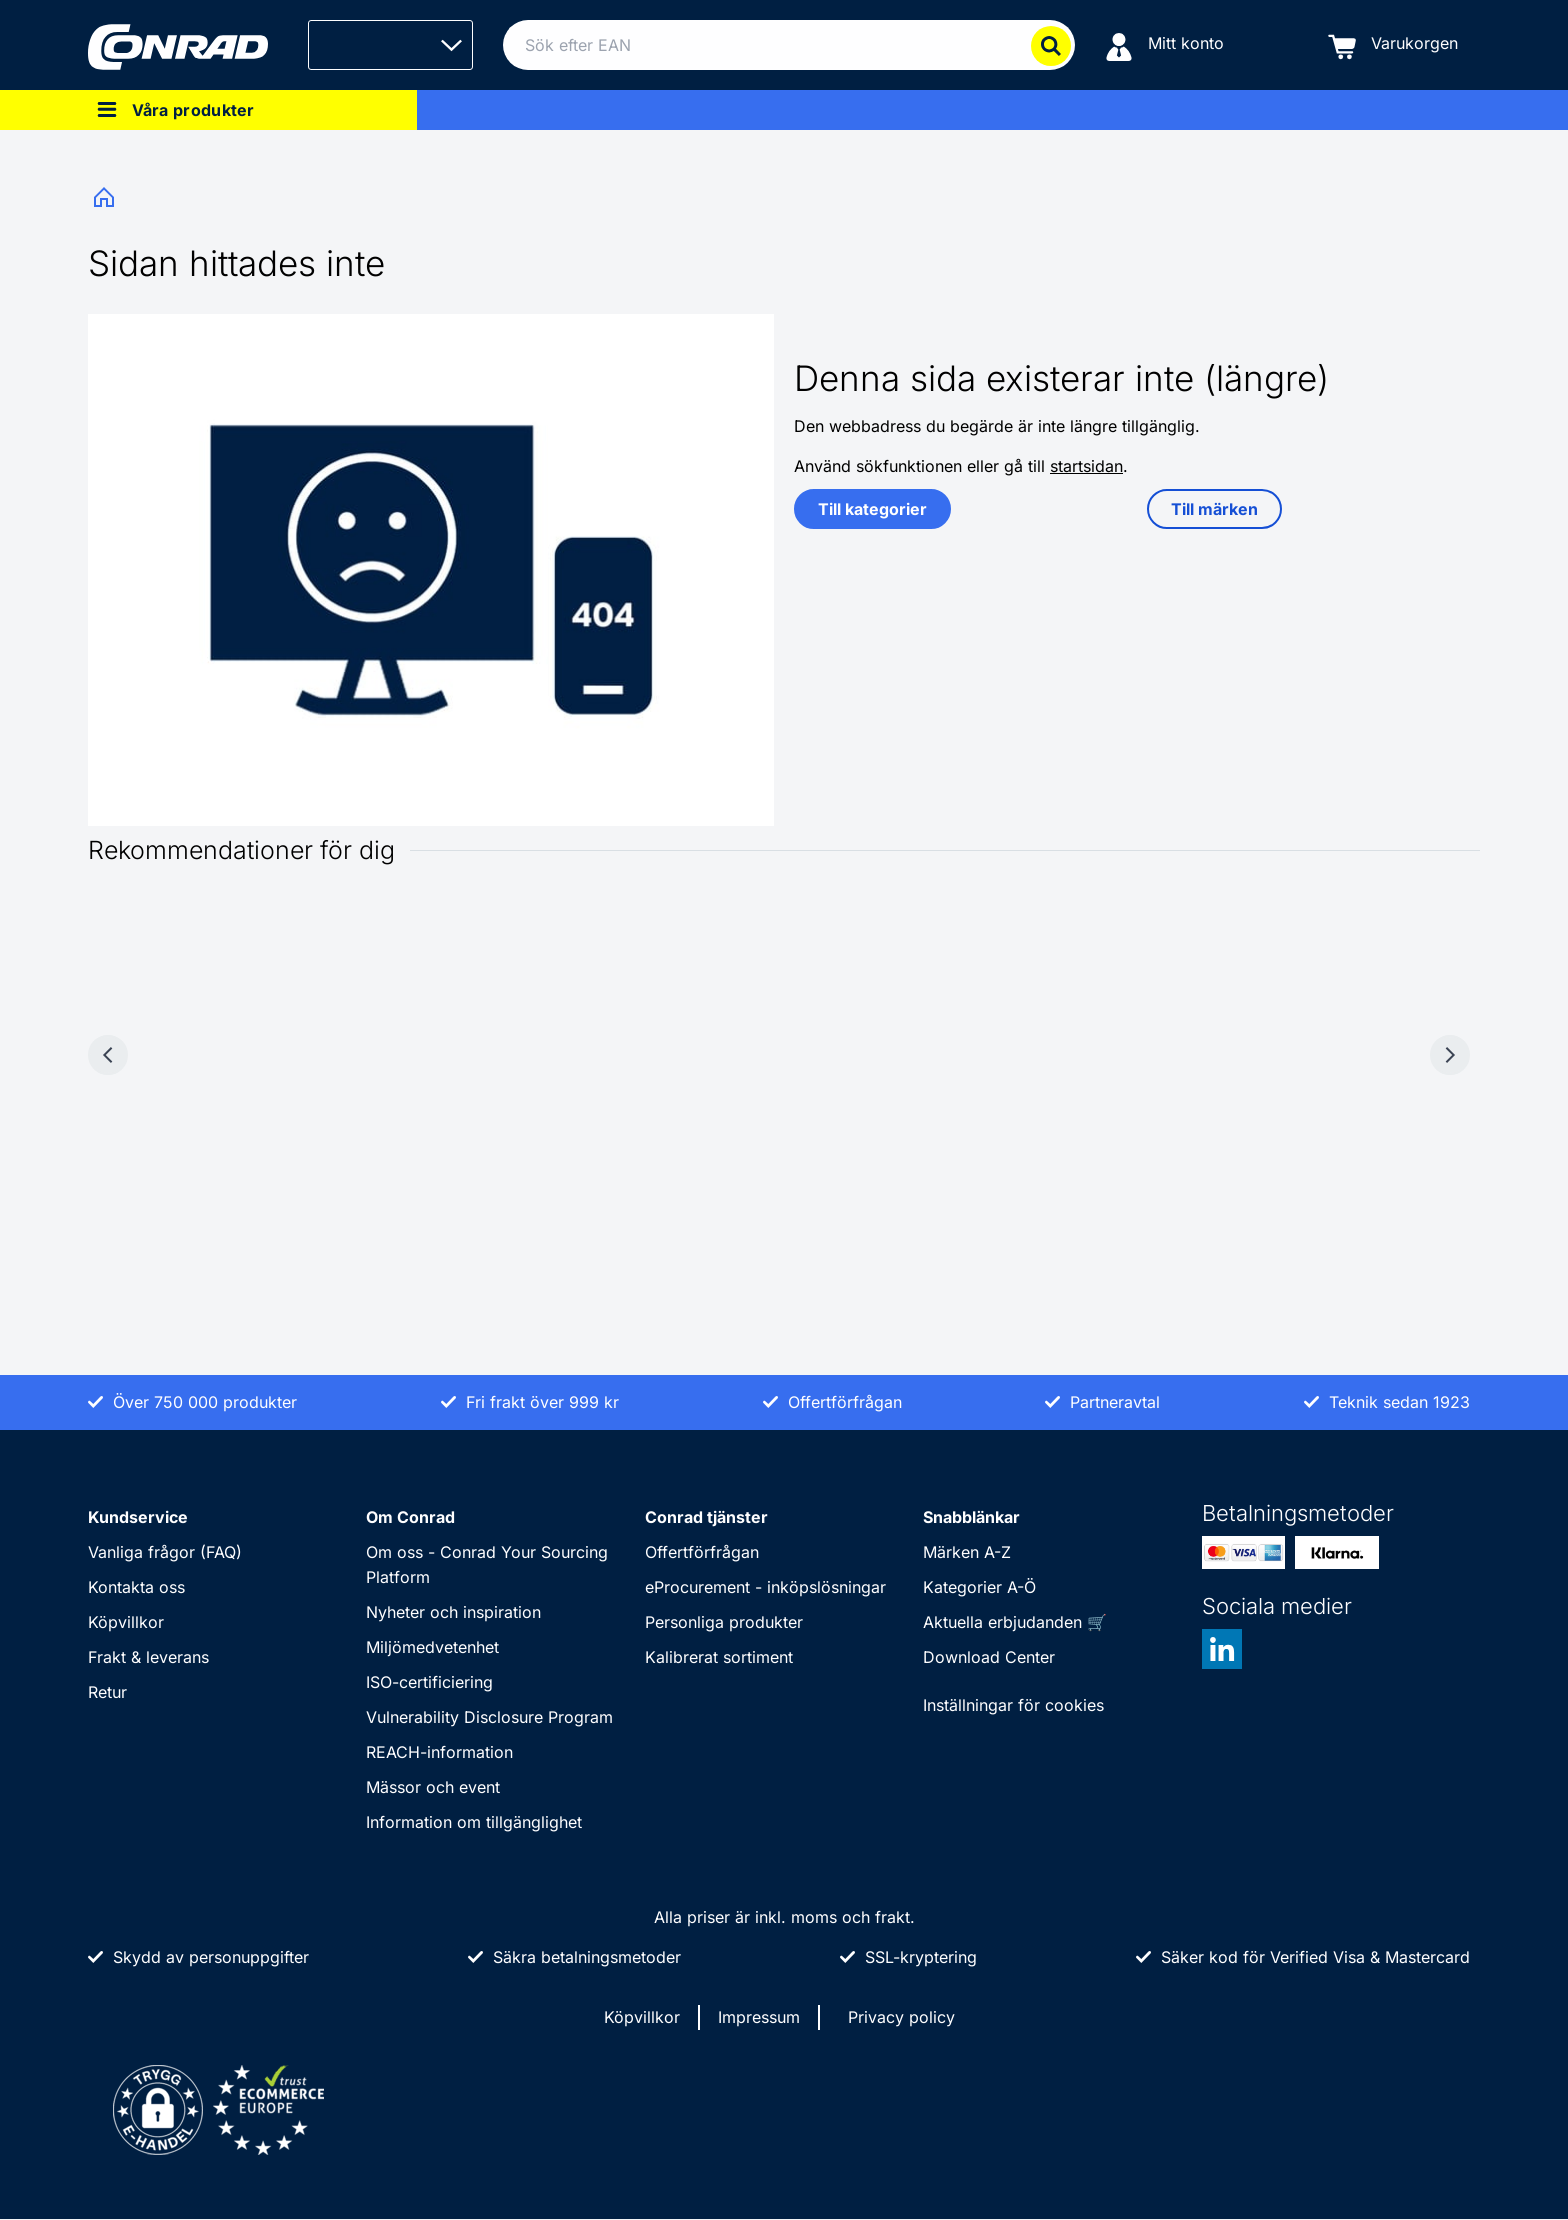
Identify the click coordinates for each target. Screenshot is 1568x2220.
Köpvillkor (126, 1622)
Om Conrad (410, 1517)
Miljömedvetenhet (432, 1647)
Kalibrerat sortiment (719, 1657)
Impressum (759, 2017)
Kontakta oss (136, 1587)
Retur (107, 1692)
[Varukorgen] (1393, 45)
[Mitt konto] (1164, 45)
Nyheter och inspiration (453, 1612)
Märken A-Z (967, 1552)
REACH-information (439, 1752)
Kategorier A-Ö (979, 1587)
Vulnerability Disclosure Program (489, 1717)
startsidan (1086, 466)
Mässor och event (433, 1787)
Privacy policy (901, 2017)
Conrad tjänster (706, 1517)
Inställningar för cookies (1013, 1705)
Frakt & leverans (148, 1657)
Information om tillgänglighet (474, 1822)
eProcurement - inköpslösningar (765, 1587)
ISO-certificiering (429, 1682)
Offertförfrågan (702, 1552)
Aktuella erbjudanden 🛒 (1015, 1622)
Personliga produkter (724, 1622)
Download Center (989, 1657)
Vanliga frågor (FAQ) (165, 1552)
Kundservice (138, 1517)
